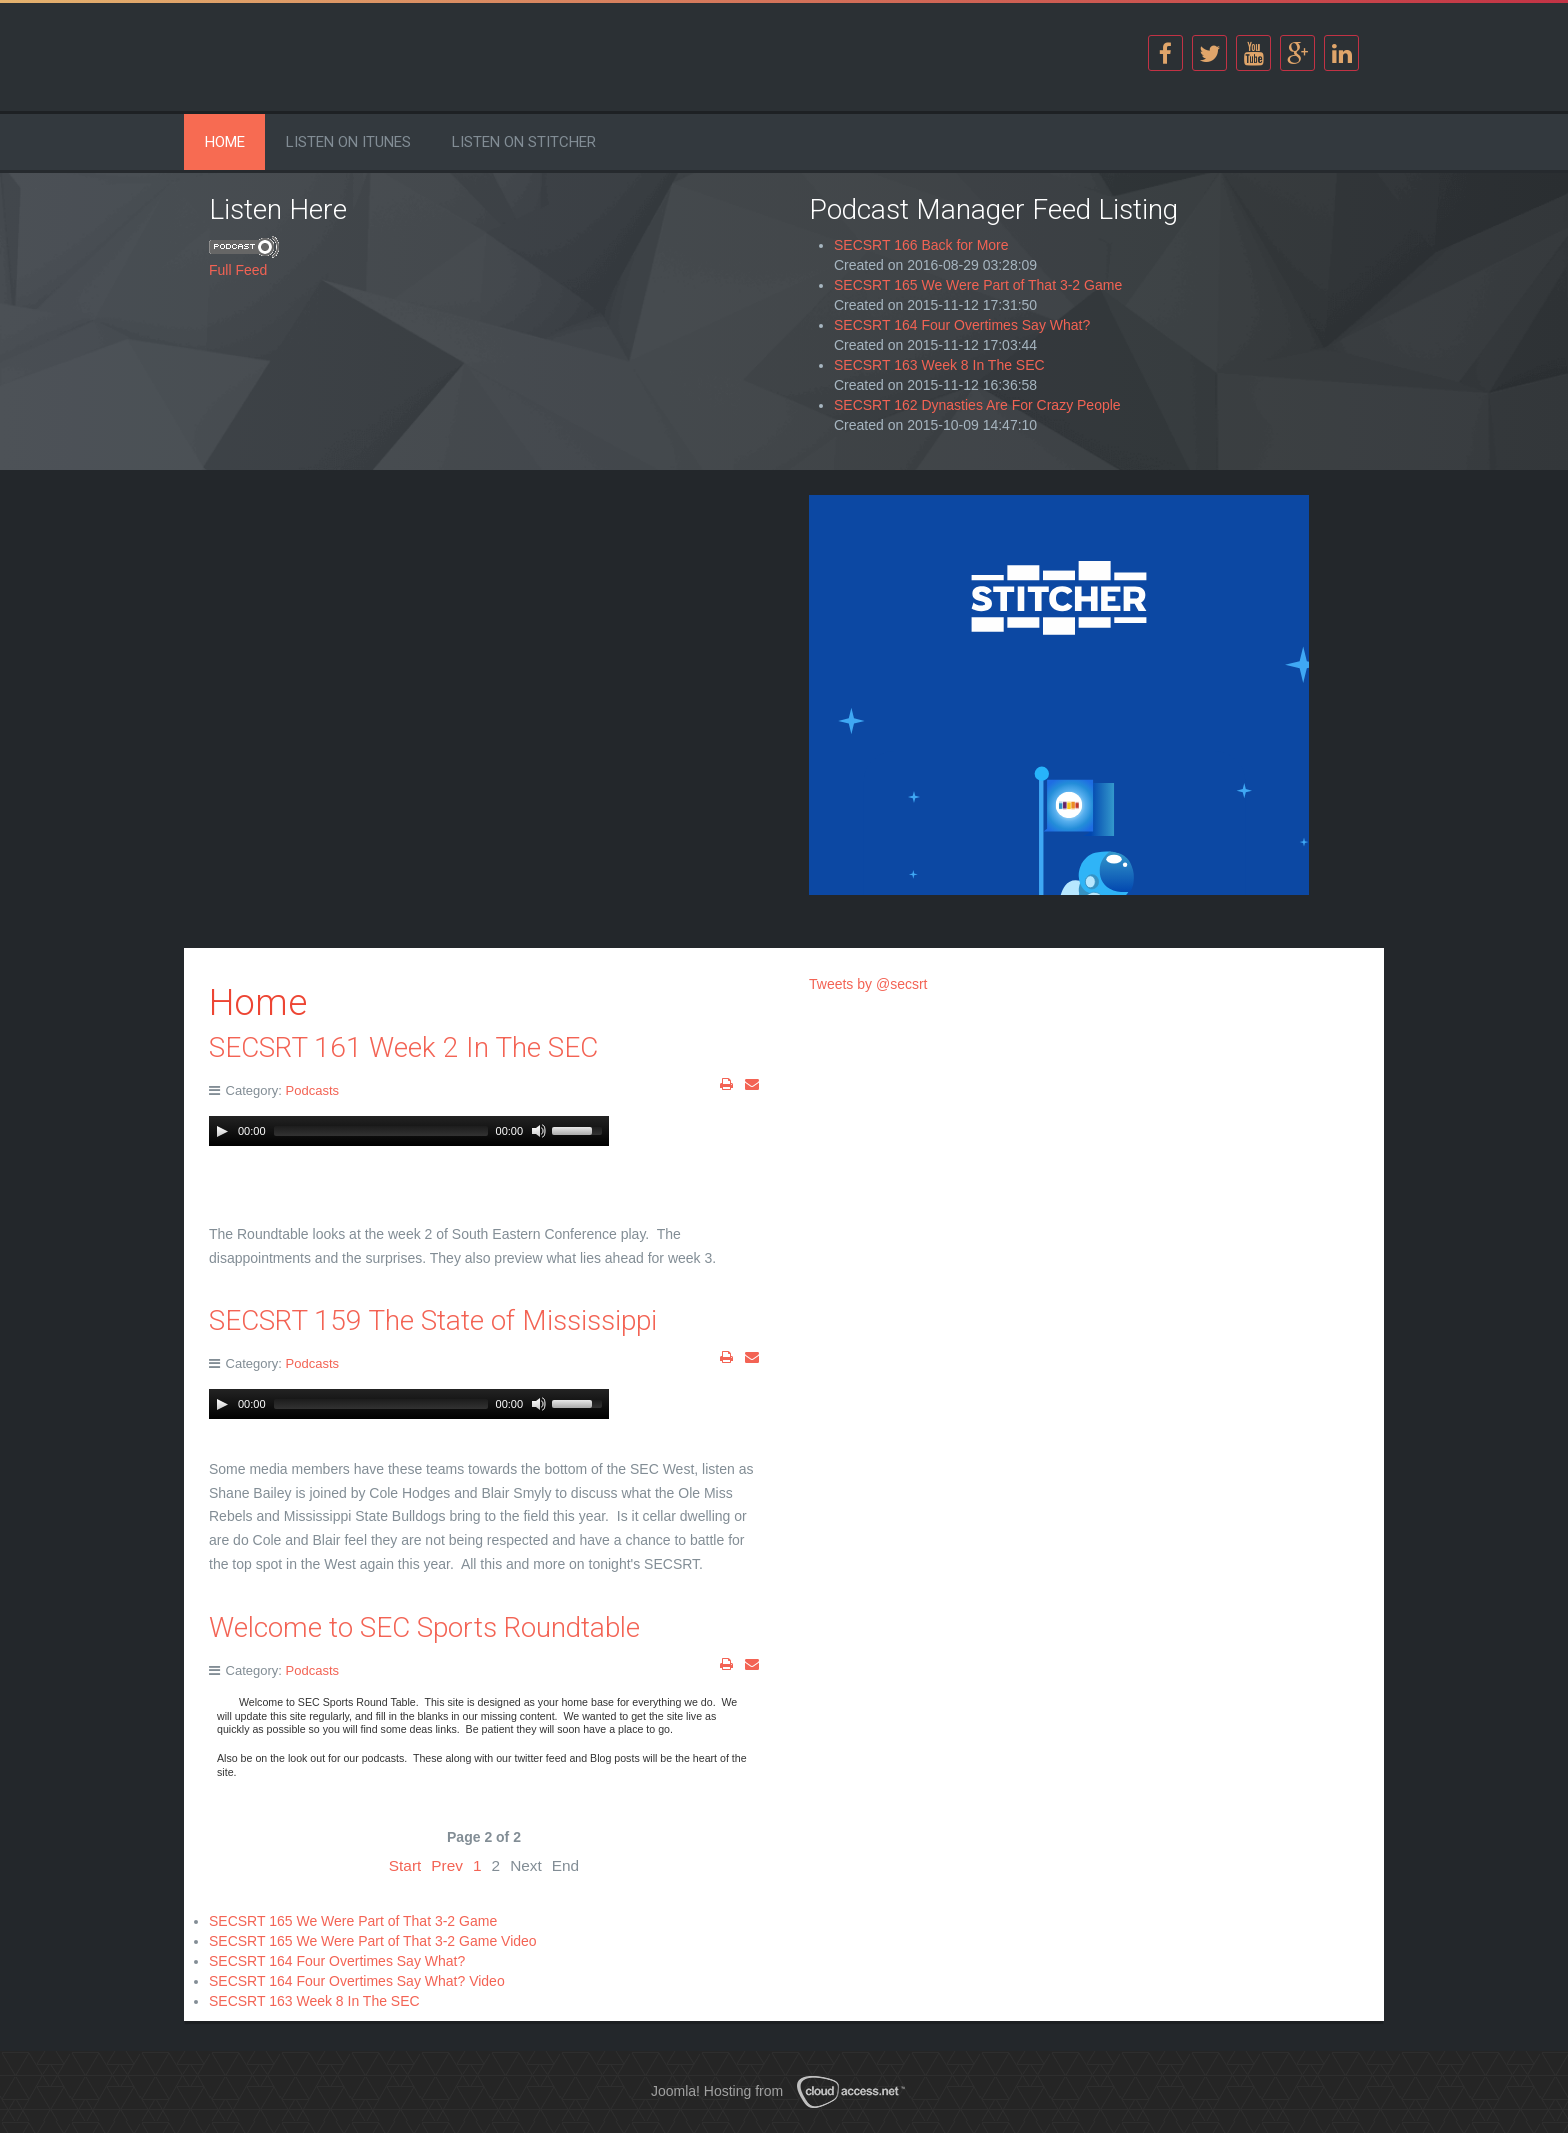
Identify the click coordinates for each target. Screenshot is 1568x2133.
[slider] (381, 1131)
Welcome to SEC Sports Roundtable (424, 1627)
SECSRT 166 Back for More (921, 245)
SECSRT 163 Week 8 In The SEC (939, 365)
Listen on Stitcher (524, 142)
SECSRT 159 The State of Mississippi (433, 1320)
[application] (409, 1131)
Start (405, 1865)
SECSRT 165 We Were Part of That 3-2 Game (978, 285)
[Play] (222, 1131)
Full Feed (238, 270)
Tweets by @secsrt (868, 984)
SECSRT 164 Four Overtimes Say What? (962, 325)
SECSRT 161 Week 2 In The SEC (403, 1047)
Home (225, 142)
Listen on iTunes (348, 142)
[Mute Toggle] (539, 1131)
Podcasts (312, 1090)
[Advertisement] (484, 635)
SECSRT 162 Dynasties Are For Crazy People (977, 405)
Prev (447, 1865)
